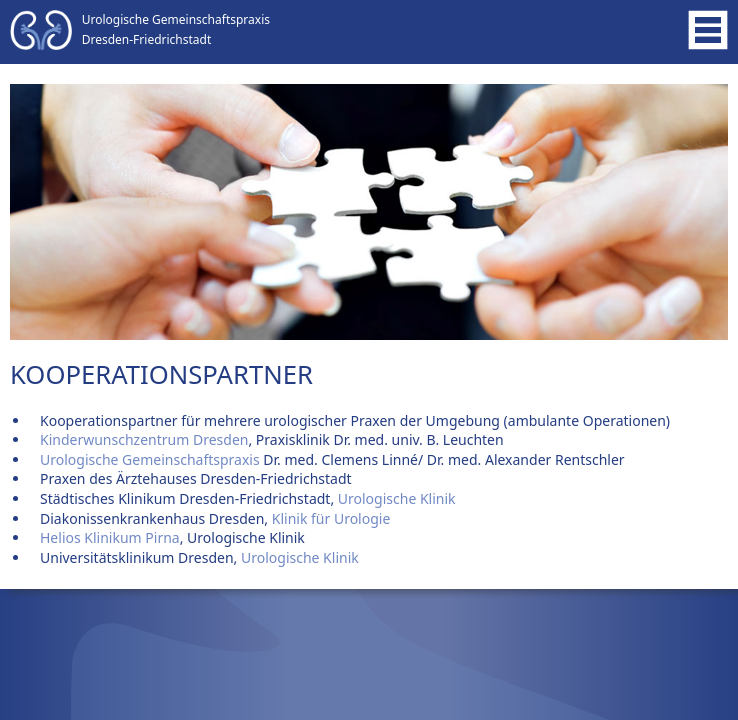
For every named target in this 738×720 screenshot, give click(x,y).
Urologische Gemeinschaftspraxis (150, 459)
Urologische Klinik (394, 498)
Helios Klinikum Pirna (110, 537)
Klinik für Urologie (331, 518)
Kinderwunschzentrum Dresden (144, 439)
